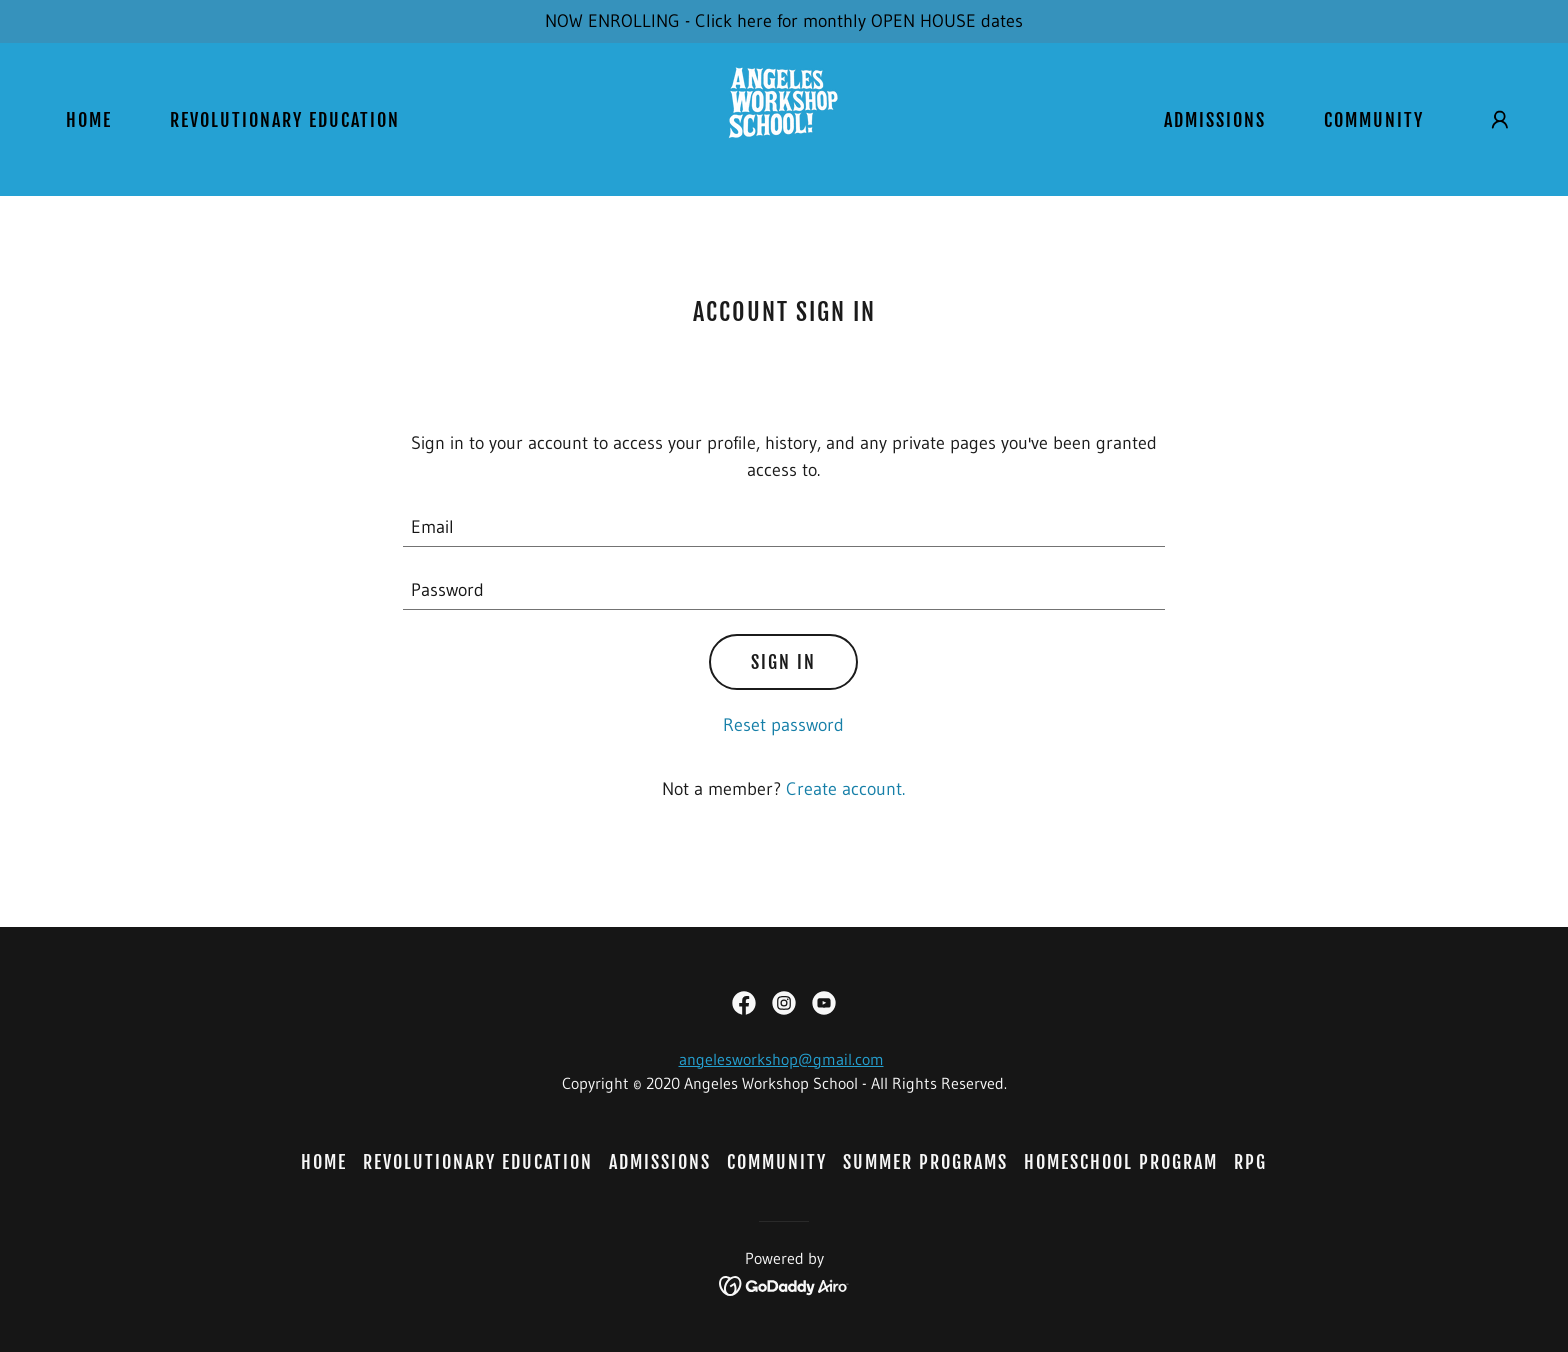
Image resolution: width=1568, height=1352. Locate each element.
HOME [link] (89, 120)
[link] (784, 118)
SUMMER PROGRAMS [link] (925, 1162)
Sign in (783, 662)
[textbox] (784, 527)
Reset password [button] (783, 725)
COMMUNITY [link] (1374, 120)
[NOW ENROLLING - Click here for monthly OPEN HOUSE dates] (784, 21)
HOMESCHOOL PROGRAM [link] (1121, 1162)
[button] (1500, 120)
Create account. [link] (845, 789)
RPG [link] (1250, 1162)
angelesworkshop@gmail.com (781, 1059)
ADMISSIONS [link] (1215, 120)
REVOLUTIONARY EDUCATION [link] (285, 120)
